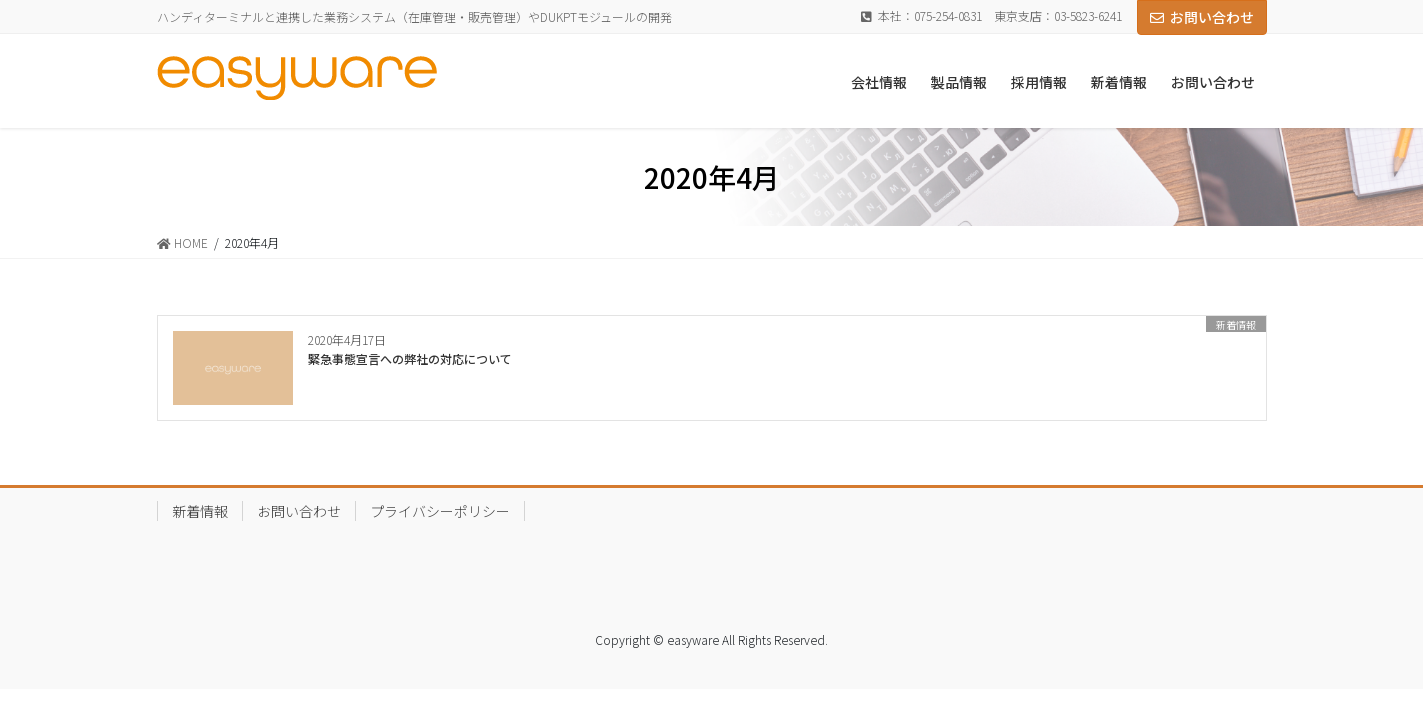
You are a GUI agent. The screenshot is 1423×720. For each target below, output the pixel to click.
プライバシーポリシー (440, 511)
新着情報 (200, 511)
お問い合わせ (1202, 17)
